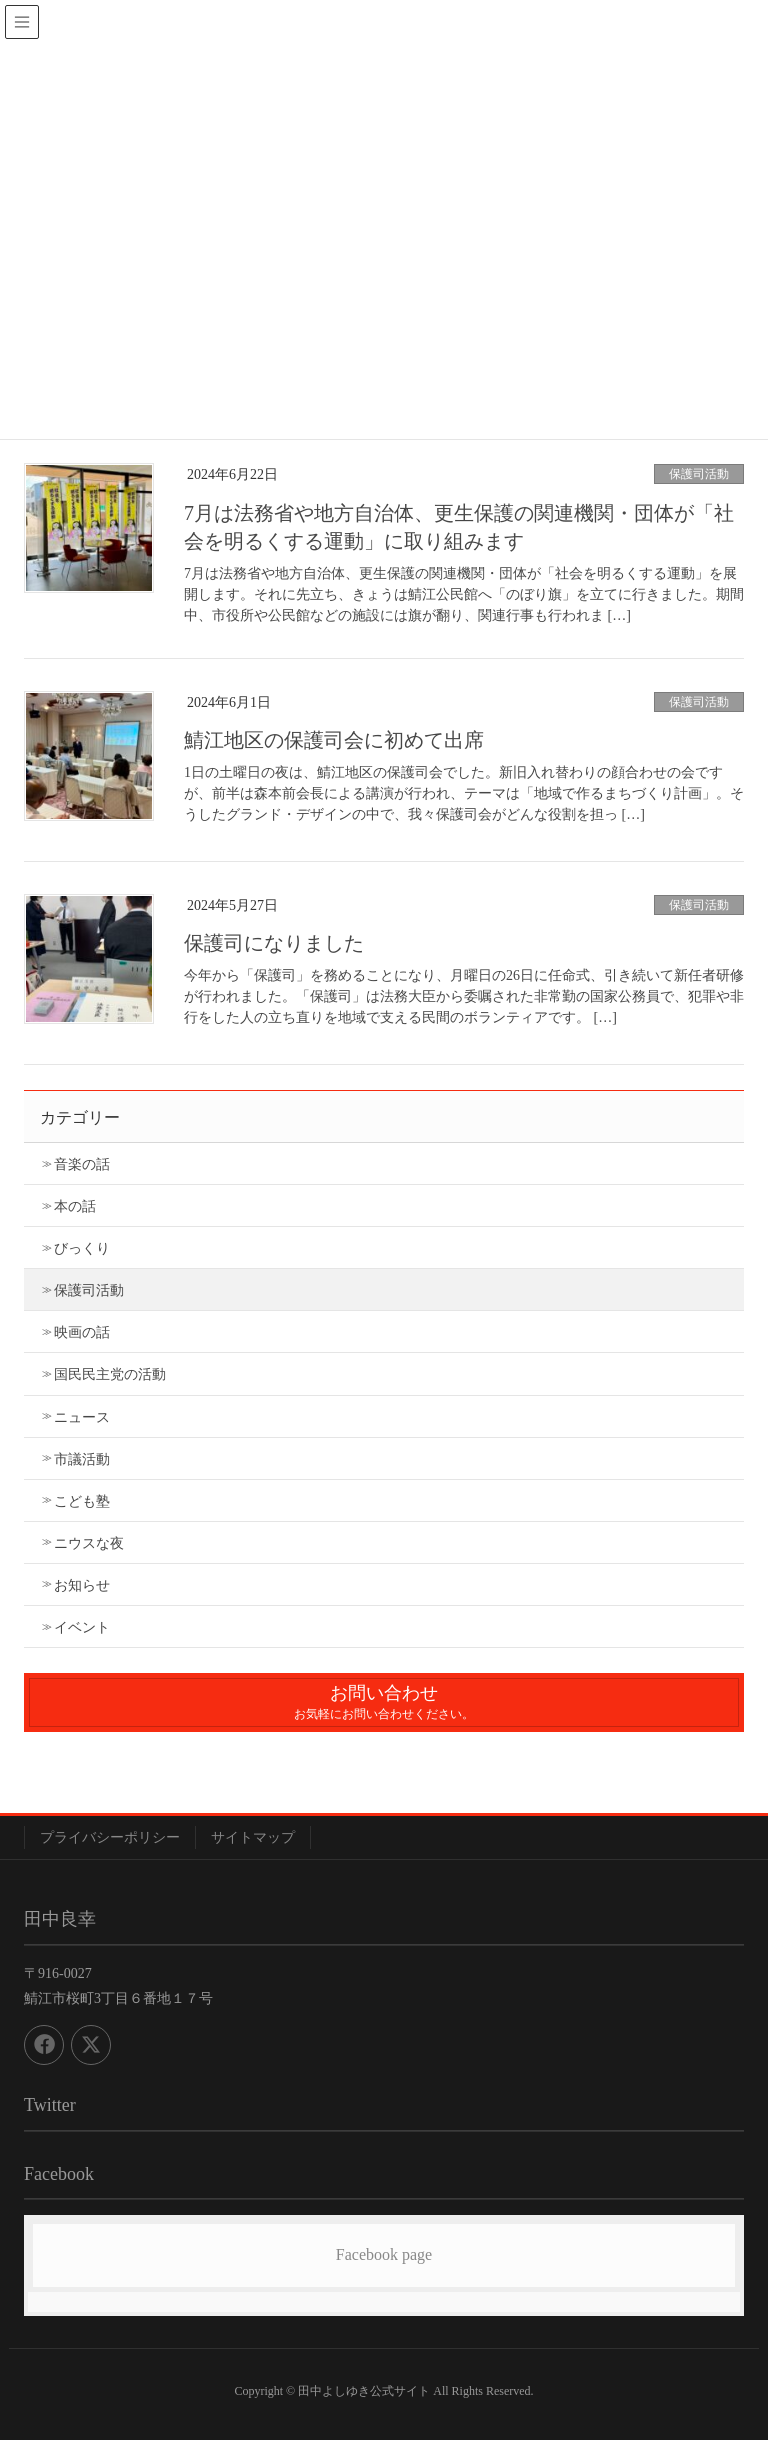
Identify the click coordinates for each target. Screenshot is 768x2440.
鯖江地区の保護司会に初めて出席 (334, 740)
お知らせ (82, 1585)
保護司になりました (274, 943)
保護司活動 (699, 474)
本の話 (75, 1206)
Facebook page (384, 2254)
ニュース (82, 1417)
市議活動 (82, 1459)
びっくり (82, 1248)
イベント (82, 1627)
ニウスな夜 (89, 1543)
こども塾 (82, 1501)
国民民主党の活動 (110, 1374)
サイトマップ (253, 1837)
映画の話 (82, 1332)
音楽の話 (82, 1164)
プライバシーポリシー (110, 1837)
